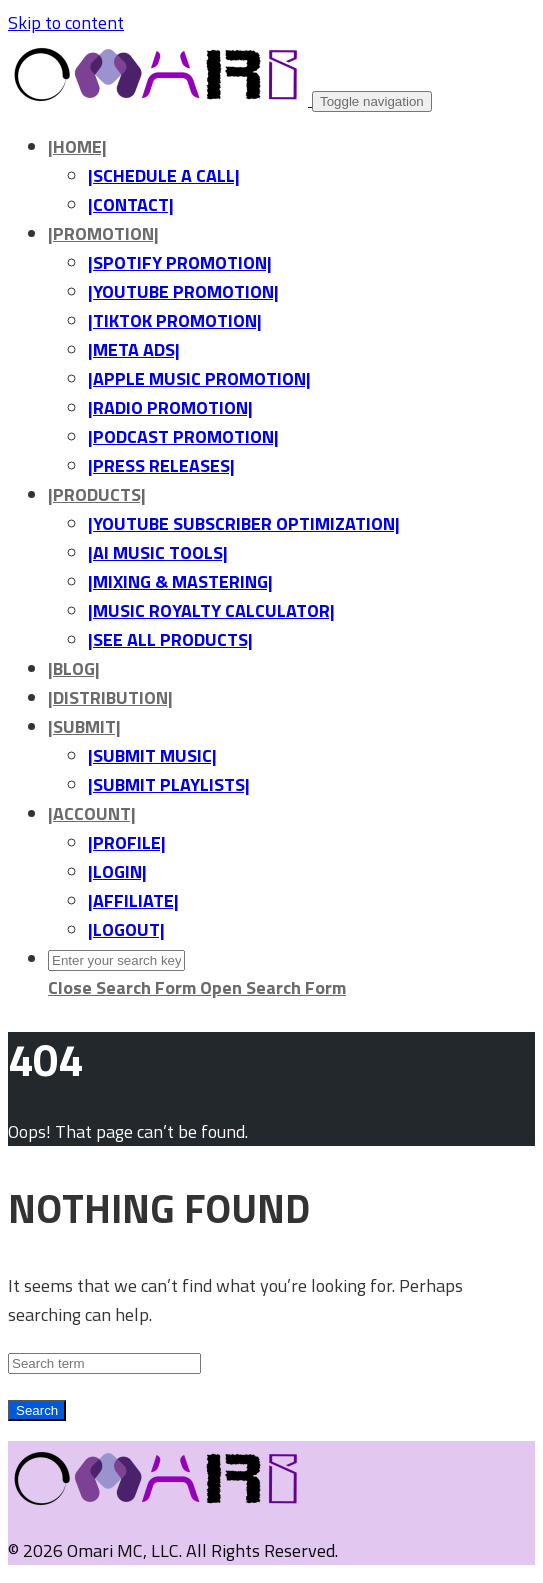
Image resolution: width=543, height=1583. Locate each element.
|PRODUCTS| (97, 494)
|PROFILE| (127, 842)
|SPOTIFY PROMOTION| (180, 262)
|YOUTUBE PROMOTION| (183, 291)
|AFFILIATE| (133, 900)
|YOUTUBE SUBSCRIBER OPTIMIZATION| (244, 523)
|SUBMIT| (84, 726)
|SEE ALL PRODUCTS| (170, 639)
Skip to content (66, 22)
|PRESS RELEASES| (161, 465)
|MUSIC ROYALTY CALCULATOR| (211, 610)
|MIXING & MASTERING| (180, 581)
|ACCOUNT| (92, 813)
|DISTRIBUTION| (110, 697)
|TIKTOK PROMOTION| (175, 320)
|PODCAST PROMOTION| (183, 436)
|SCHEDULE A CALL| (164, 175)
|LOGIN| (117, 871)
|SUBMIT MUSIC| (152, 755)
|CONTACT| (131, 204)
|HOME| (77, 146)
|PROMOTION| (103, 233)
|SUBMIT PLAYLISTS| (169, 784)
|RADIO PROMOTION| (170, 407)
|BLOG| (74, 668)
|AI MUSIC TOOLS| (158, 552)
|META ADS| (134, 349)
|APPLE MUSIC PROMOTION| (199, 378)
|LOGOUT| (126, 929)
